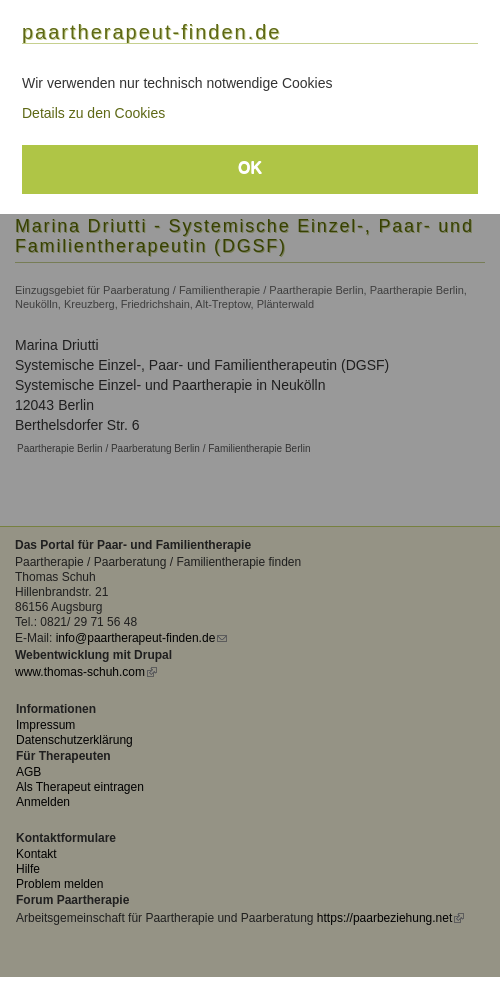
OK (250, 167)
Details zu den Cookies (93, 113)
